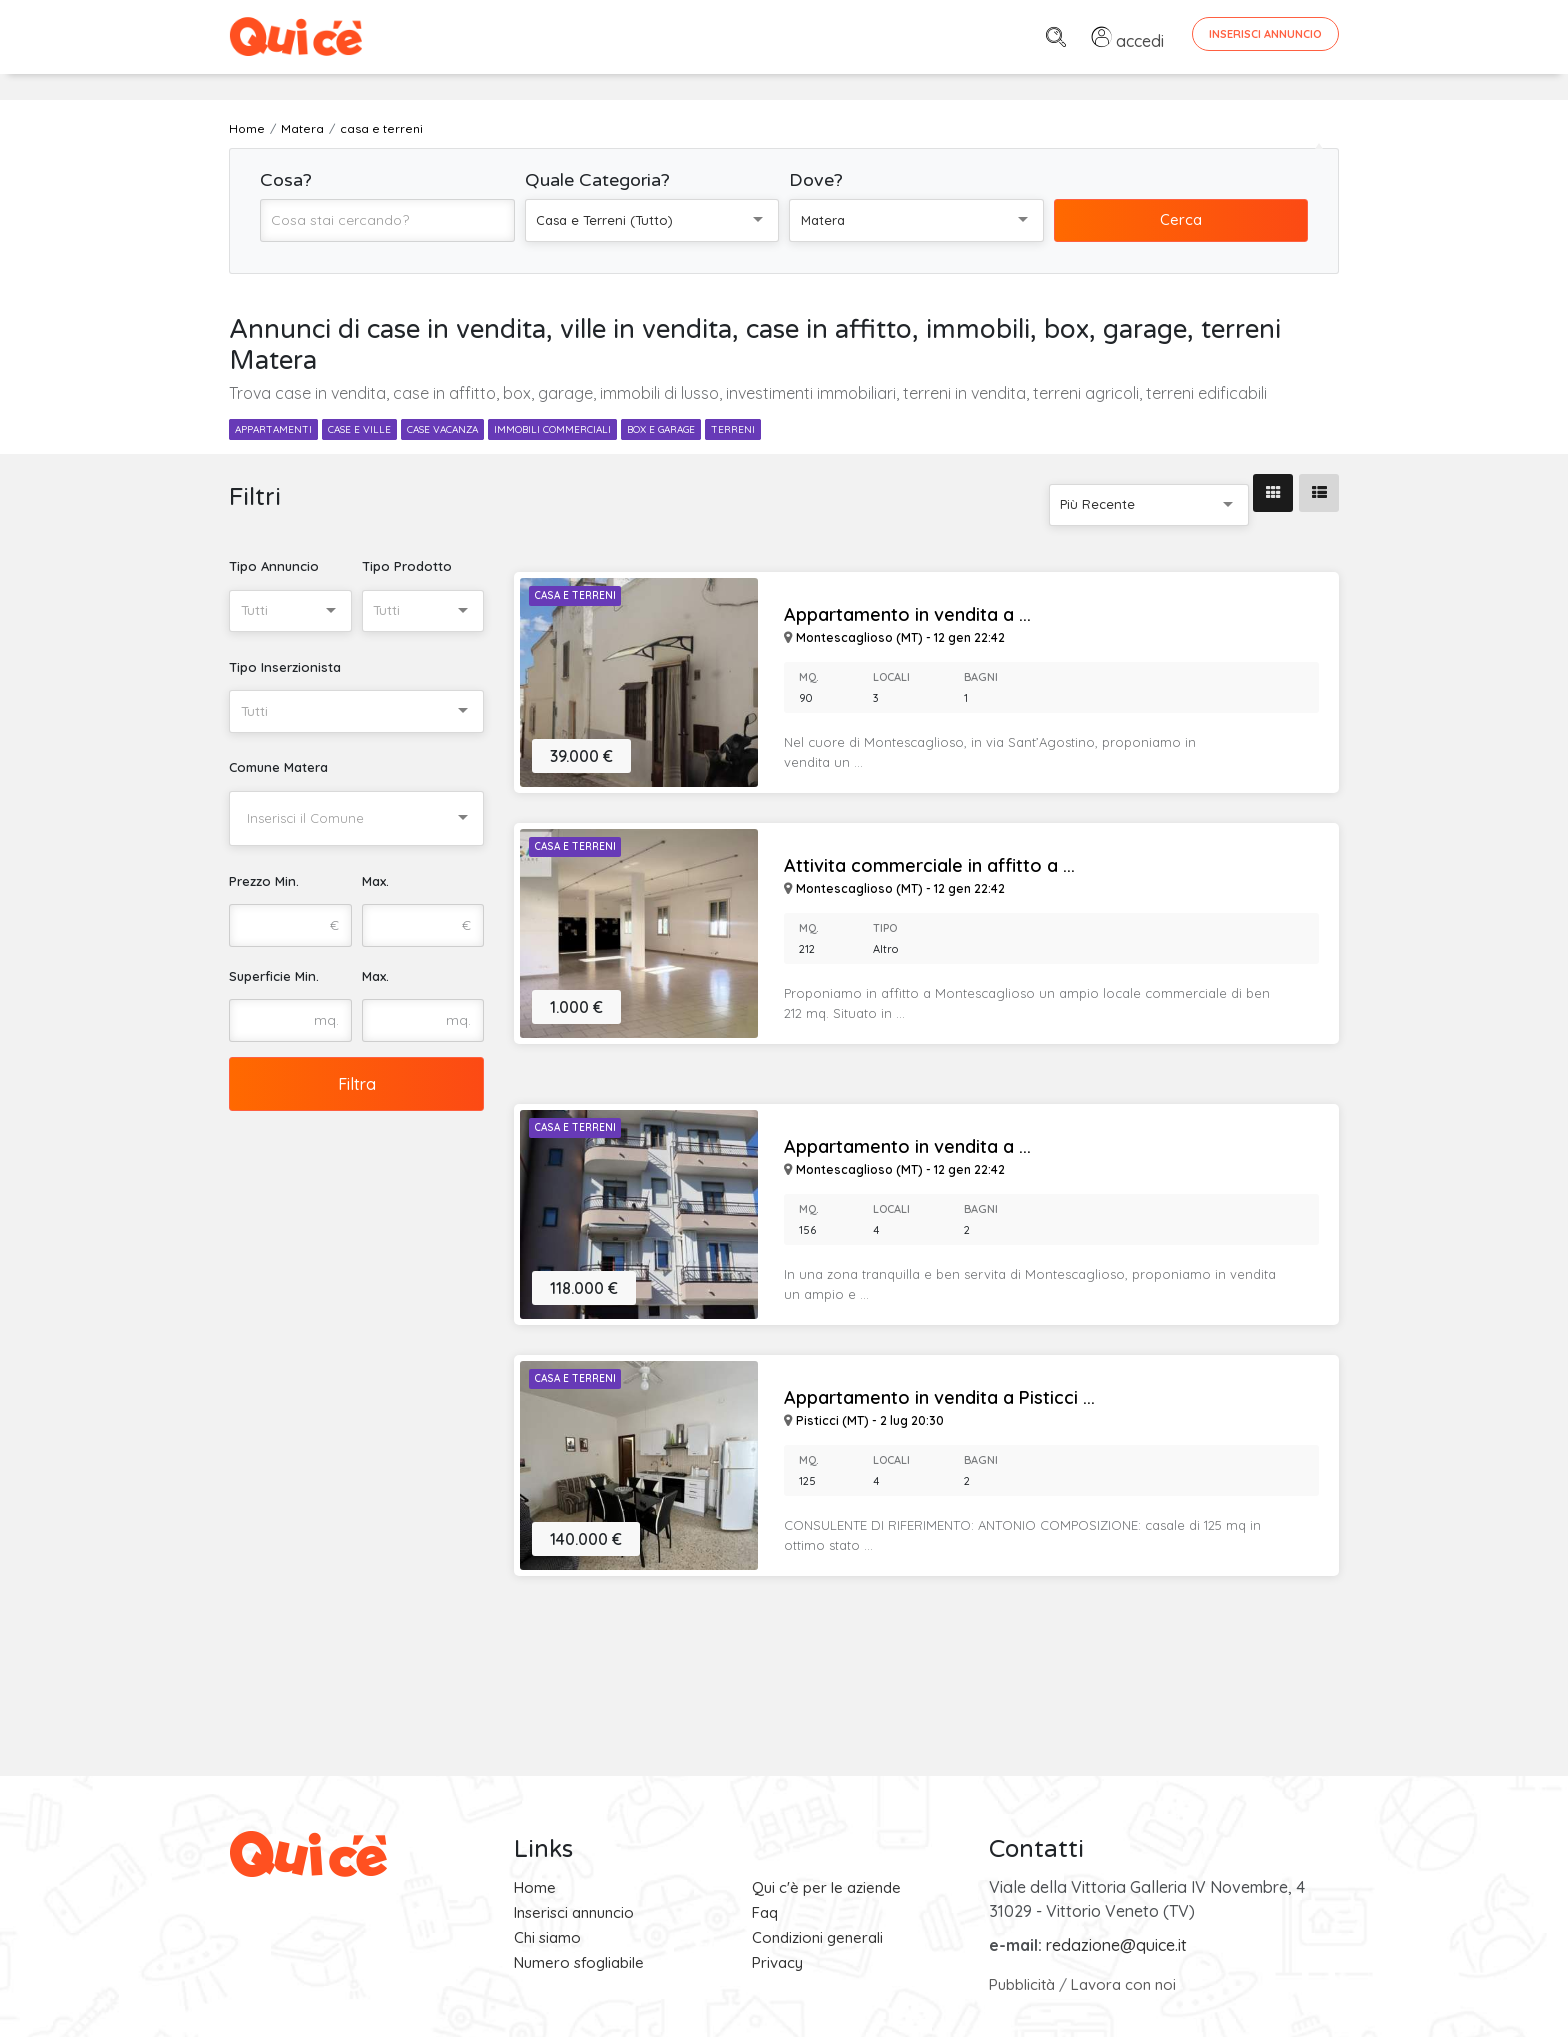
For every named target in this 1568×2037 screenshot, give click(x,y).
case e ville (359, 429)
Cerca (1181, 219)
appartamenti (273, 429)
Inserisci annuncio (574, 1912)
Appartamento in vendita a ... (907, 615)
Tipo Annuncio (274, 566)
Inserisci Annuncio (1265, 34)
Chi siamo (547, 1937)
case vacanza (442, 429)
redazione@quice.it (1116, 1945)
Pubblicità (1022, 1984)
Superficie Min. (274, 976)
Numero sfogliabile (579, 1962)
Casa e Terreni (575, 595)
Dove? (816, 180)
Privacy (777, 1962)
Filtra (357, 1084)
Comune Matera (278, 767)
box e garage (661, 429)
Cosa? (286, 180)
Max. (375, 881)
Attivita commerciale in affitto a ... (929, 866)
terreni (733, 429)
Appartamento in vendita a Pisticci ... (939, 1398)
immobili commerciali (552, 429)
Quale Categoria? (597, 180)
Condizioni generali (817, 1937)
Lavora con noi (1123, 1984)
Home (535, 1887)
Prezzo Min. (264, 881)
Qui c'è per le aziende (826, 1887)
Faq (765, 1912)
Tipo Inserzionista (285, 667)
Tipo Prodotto (407, 566)
